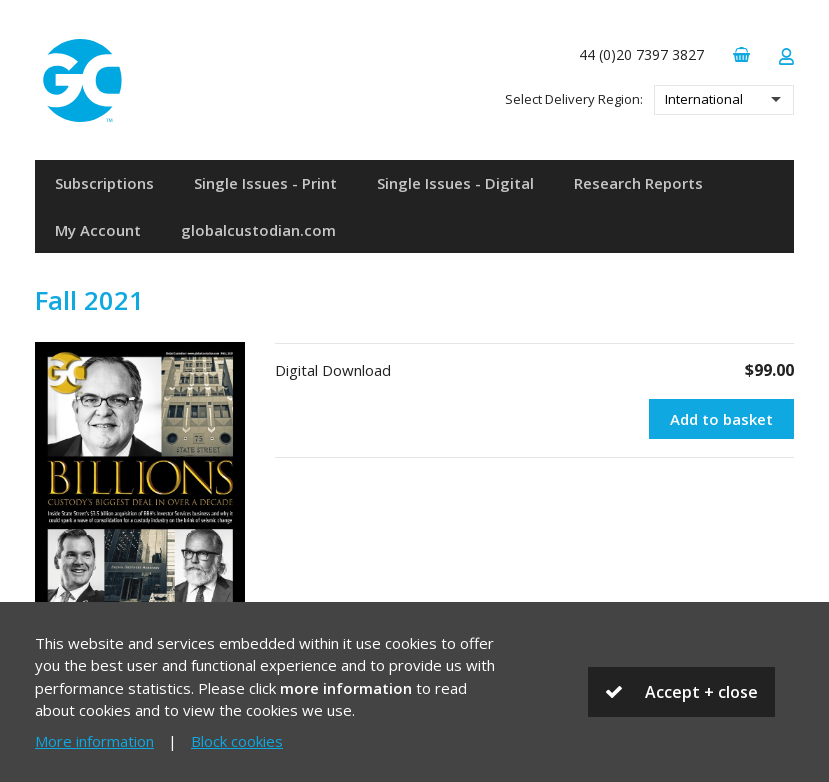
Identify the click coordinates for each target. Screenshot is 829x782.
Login (786, 56)
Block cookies (237, 741)
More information (94, 741)
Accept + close (701, 692)
